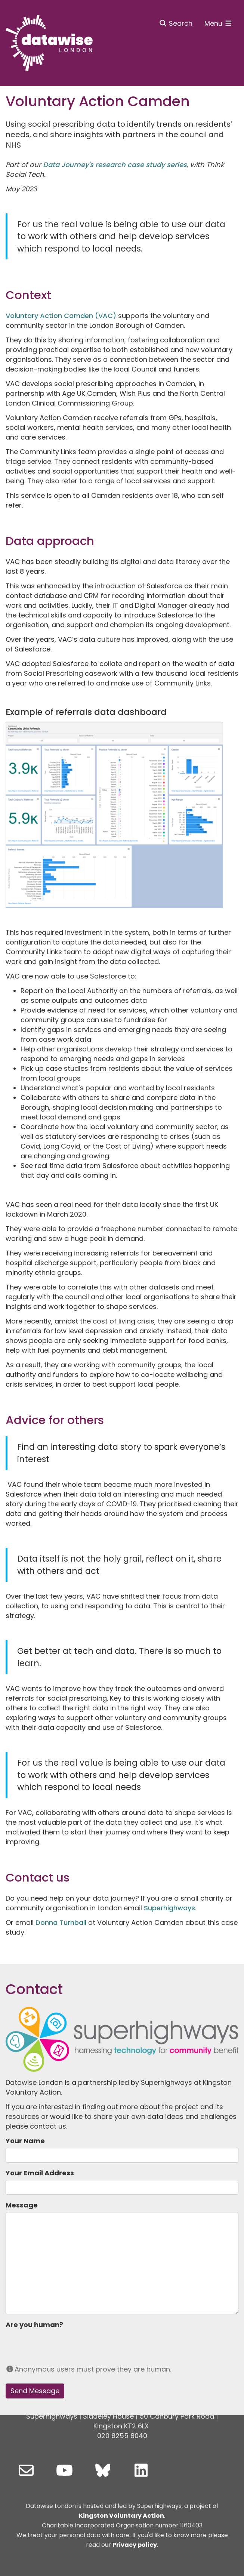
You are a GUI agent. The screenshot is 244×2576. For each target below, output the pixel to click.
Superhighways (169, 1908)
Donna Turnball (60, 1922)
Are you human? (34, 2324)
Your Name (25, 2140)
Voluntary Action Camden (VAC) (61, 315)
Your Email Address (40, 2173)
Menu (218, 23)
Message (22, 2205)
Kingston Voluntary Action (121, 2515)
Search (176, 23)
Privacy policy (134, 2544)
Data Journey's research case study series (115, 164)
